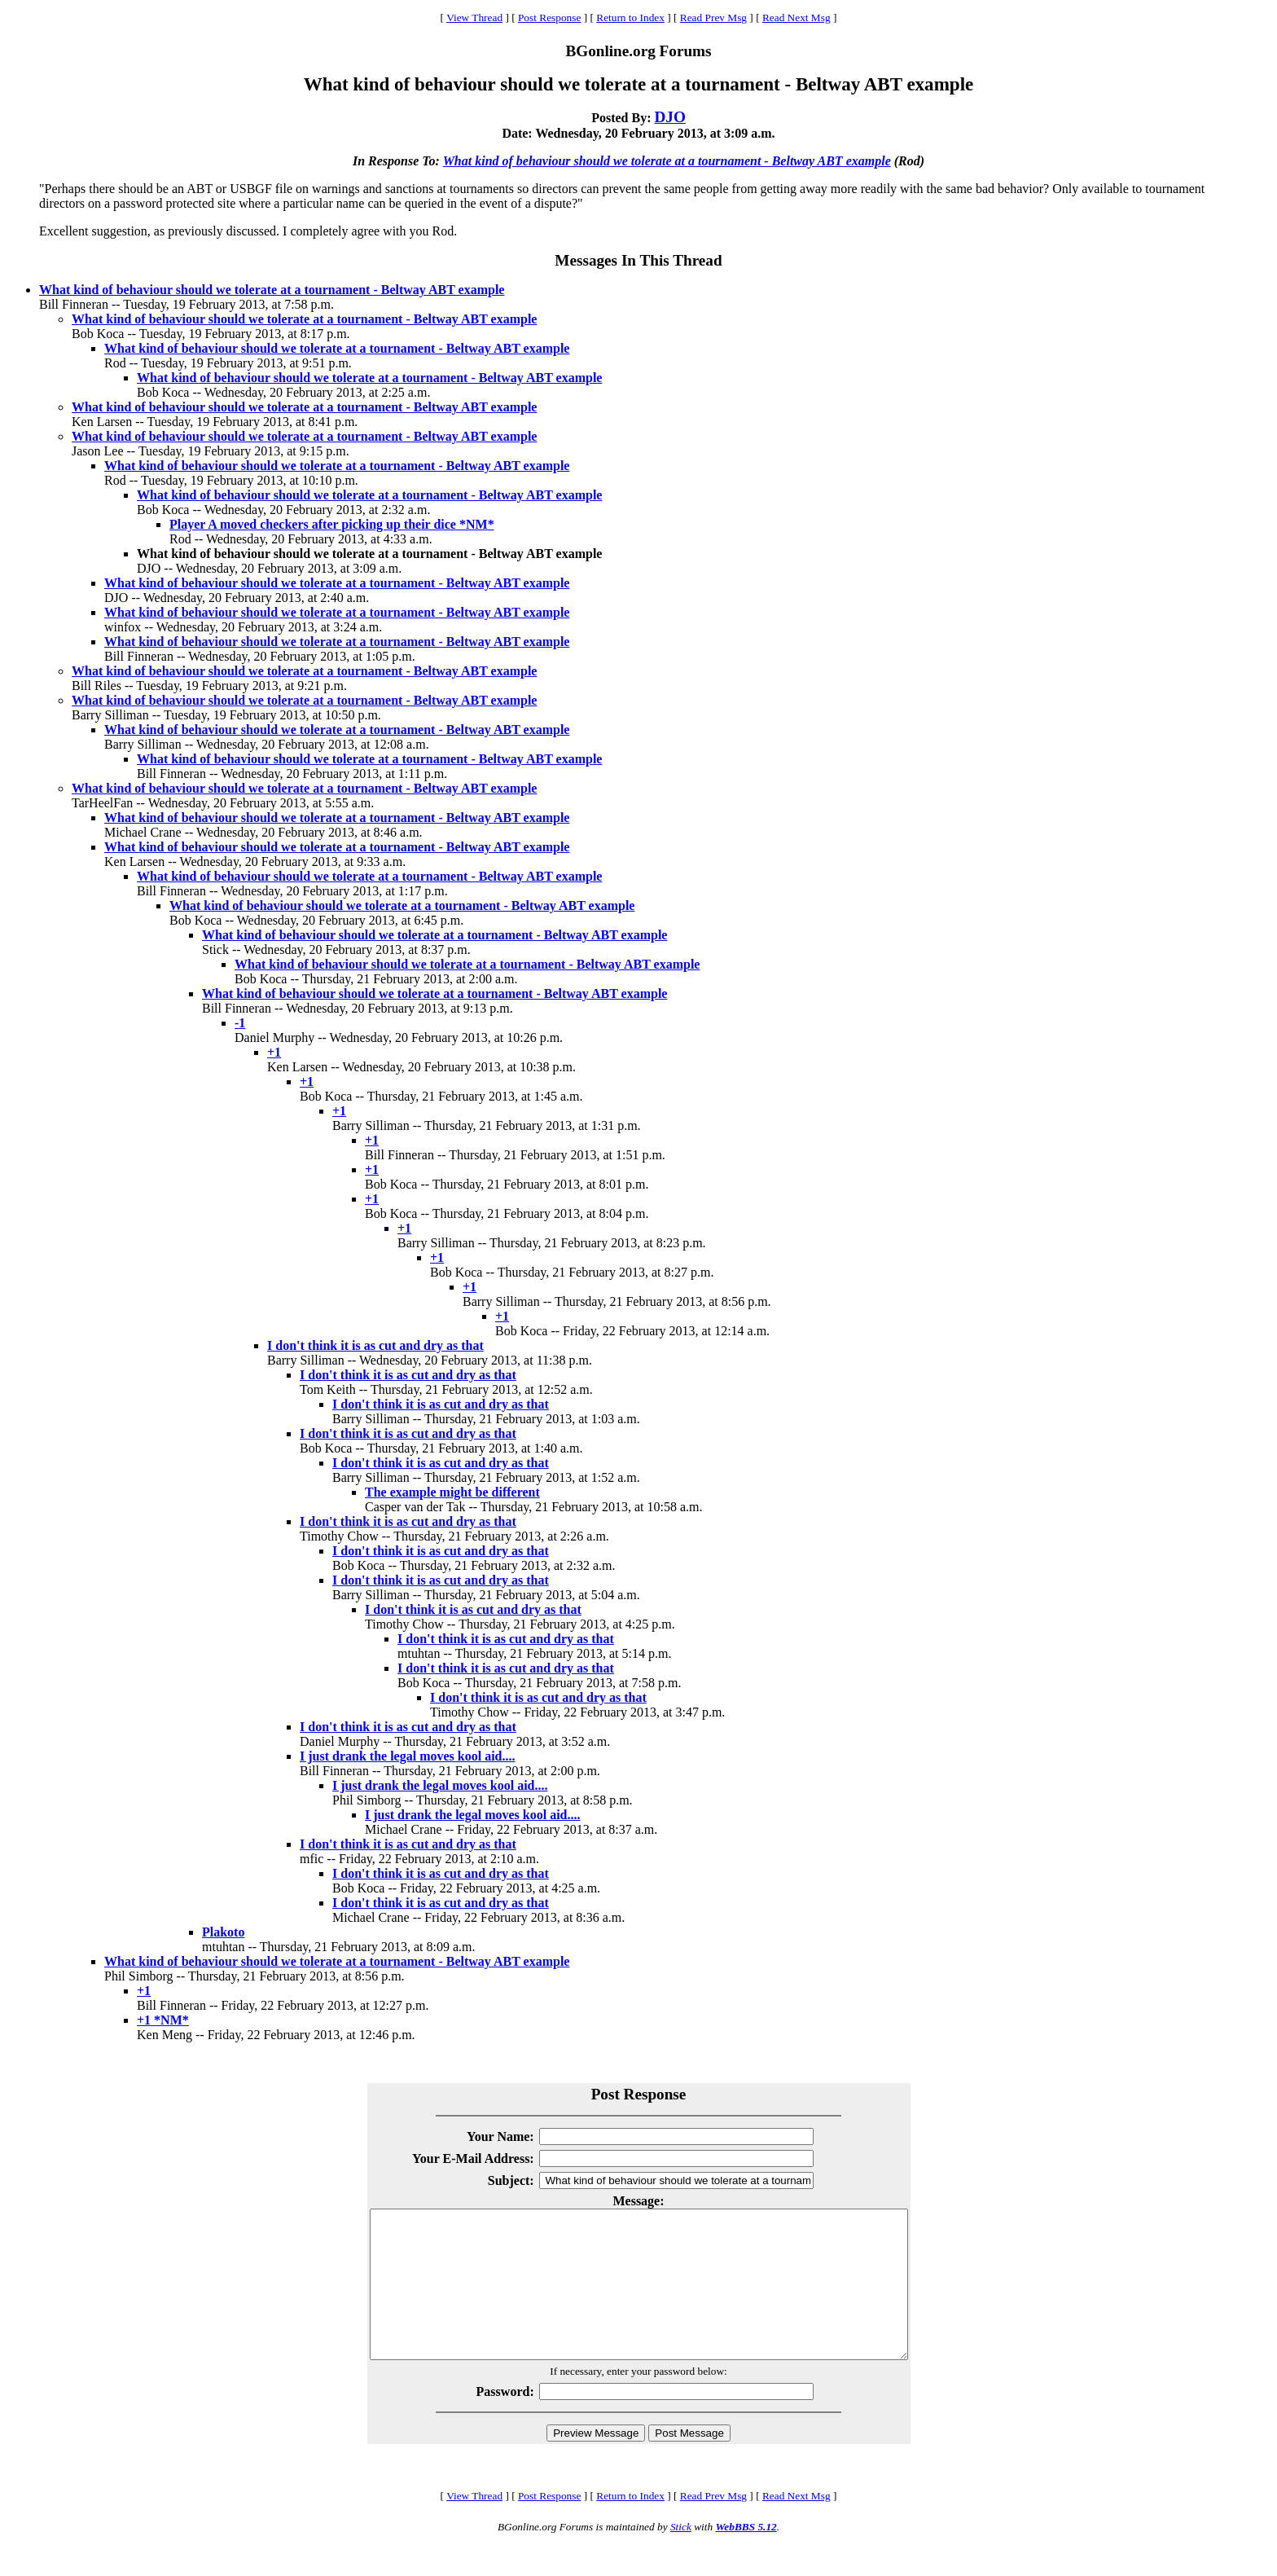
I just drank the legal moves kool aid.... (407, 1756)
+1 (274, 1052)
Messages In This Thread (638, 260)
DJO (669, 116)
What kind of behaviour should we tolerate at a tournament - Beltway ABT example (667, 161)
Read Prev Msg (713, 17)
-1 (240, 1023)
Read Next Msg (796, 17)
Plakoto (223, 1932)
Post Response (549, 17)
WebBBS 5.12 (745, 2556)
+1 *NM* (163, 2020)
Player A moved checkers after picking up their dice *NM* (331, 524)
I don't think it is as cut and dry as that (375, 1345)
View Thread (474, 17)
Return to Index (630, 17)
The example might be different (452, 1492)
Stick (680, 2556)
